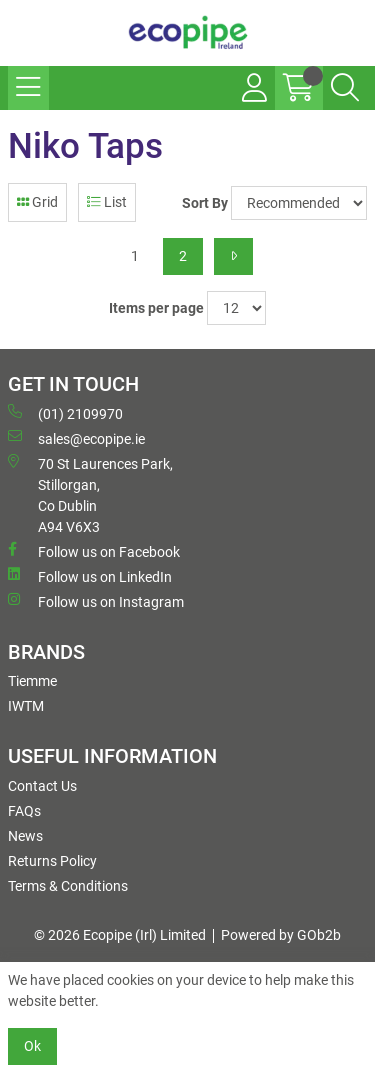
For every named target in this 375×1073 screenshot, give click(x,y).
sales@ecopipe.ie (76, 438)
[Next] (233, 256)
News (25, 836)
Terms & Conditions (68, 886)
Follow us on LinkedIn (90, 576)
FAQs (24, 811)
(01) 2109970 (65, 413)
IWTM (26, 706)
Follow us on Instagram (96, 601)
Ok (32, 1046)
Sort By (205, 203)
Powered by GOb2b (281, 935)
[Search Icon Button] (345, 88)
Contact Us (42, 786)
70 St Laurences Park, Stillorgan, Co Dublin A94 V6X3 (90, 494)
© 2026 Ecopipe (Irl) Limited (120, 935)
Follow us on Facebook (94, 551)
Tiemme (32, 681)
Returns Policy (52, 861)
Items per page (156, 308)
